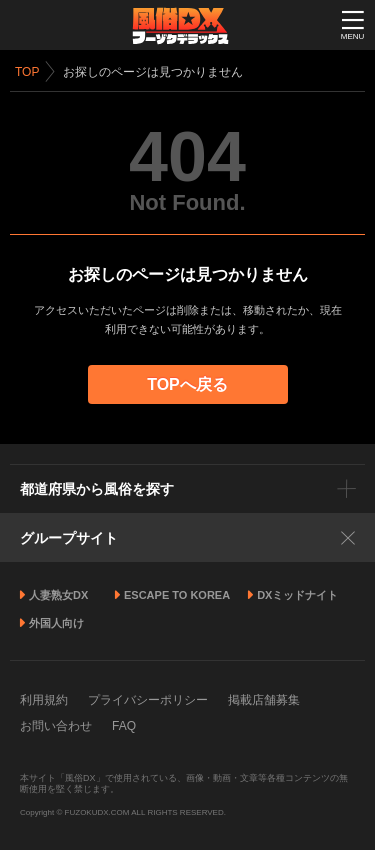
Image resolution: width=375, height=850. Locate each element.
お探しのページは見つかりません (153, 72)
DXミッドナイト (297, 595)
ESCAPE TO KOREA (177, 595)
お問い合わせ (56, 726)
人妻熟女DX (58, 595)
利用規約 (44, 700)
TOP (27, 72)
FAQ (124, 726)
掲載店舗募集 (264, 700)
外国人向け (56, 623)
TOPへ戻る (187, 384)
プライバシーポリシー (148, 700)
